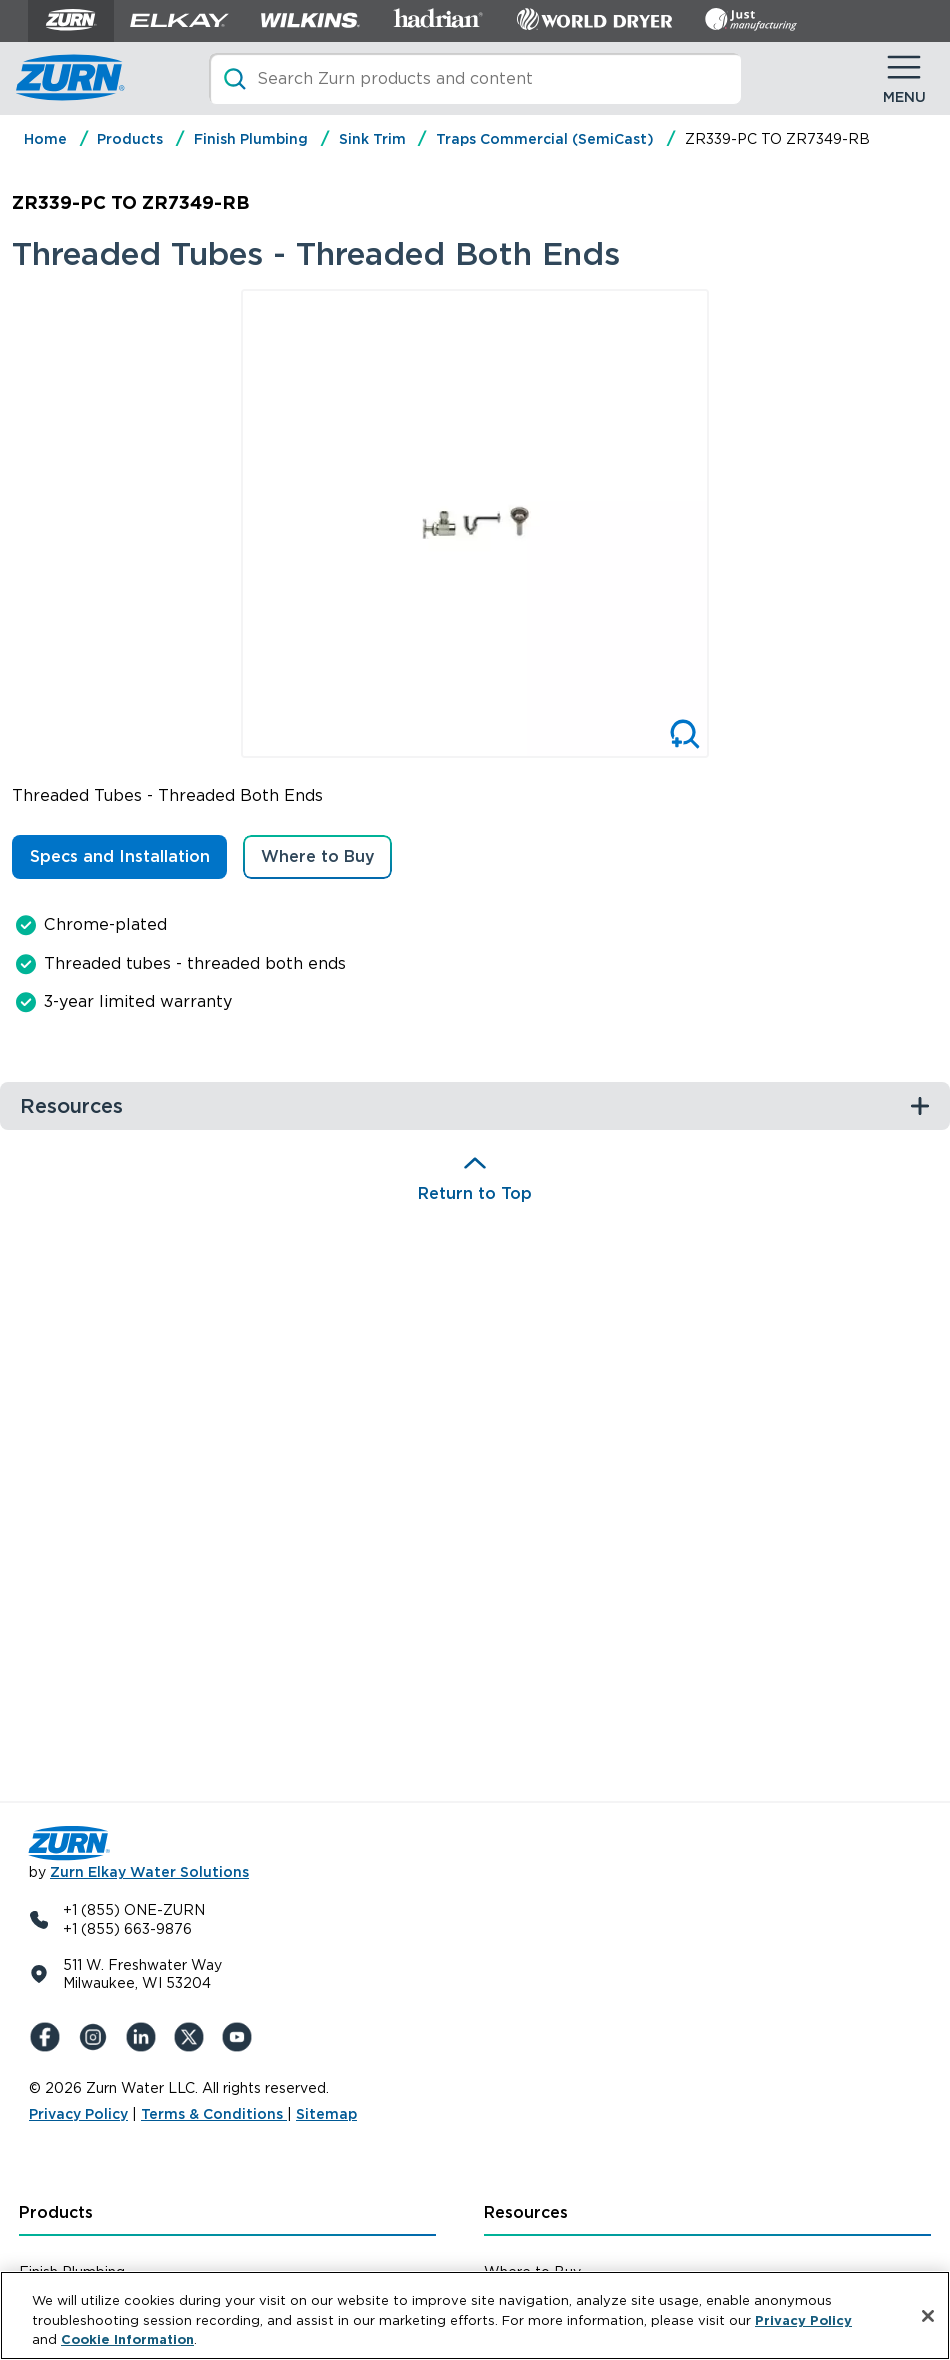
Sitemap (326, 2114)
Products (130, 139)
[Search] (475, 78)
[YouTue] (241, 2037)
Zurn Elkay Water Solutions (149, 1872)
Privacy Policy (78, 2114)
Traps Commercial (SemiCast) (545, 139)
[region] (475, 2315)
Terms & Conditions (214, 2114)
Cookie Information (127, 2339)
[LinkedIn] (145, 2037)
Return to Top (475, 1193)
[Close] (928, 2316)
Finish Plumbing (251, 139)
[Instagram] (97, 2037)
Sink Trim (372, 139)
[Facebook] (49, 2037)
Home (45, 139)
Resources (526, 2212)
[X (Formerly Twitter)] (193, 2037)
